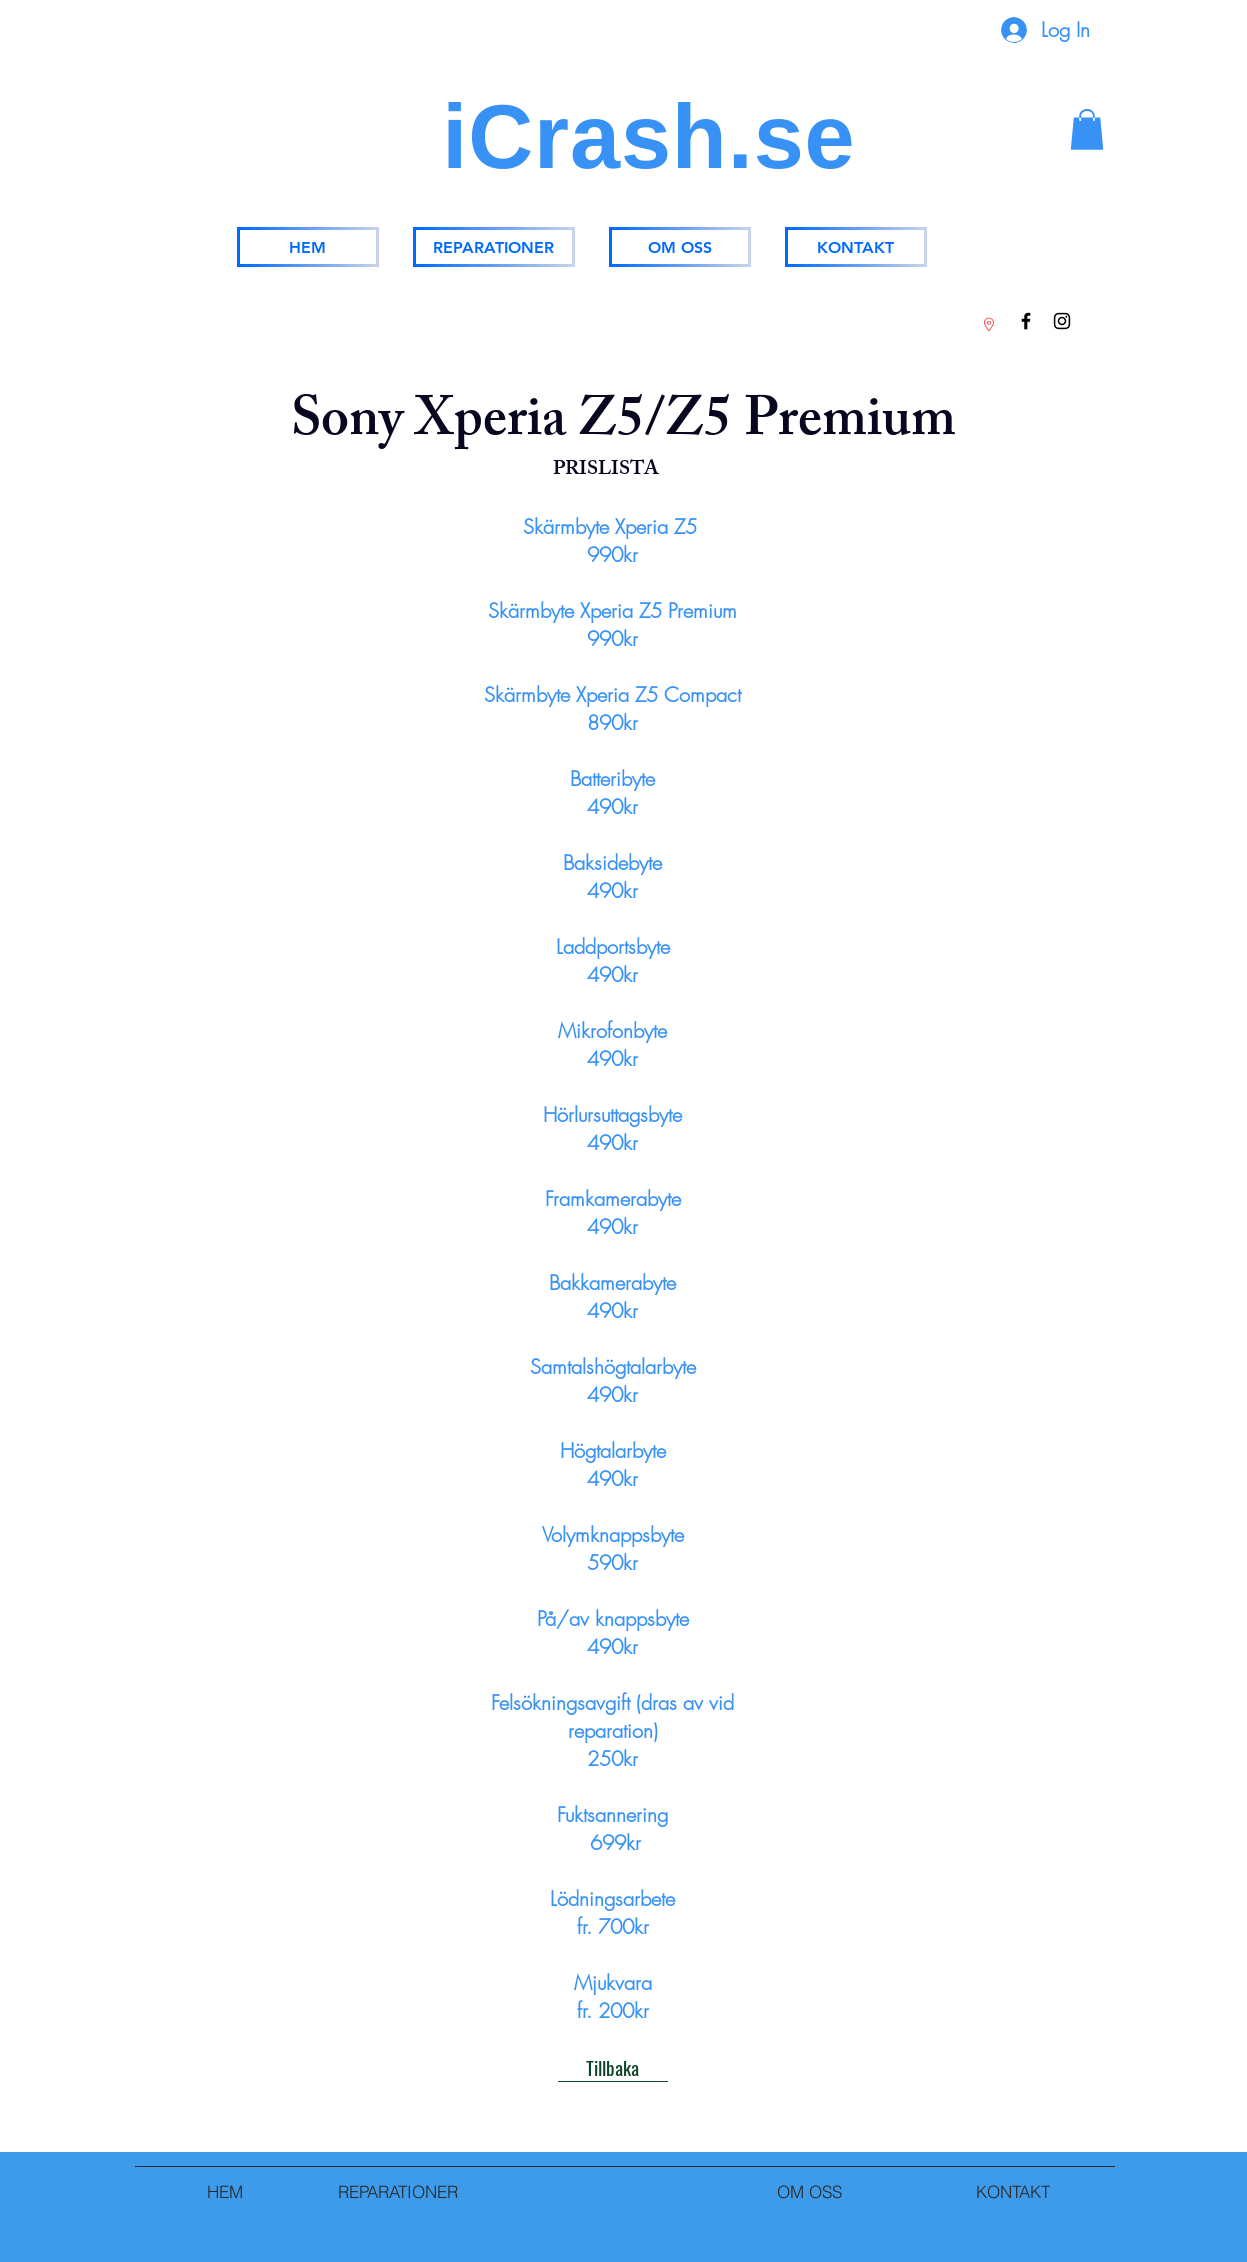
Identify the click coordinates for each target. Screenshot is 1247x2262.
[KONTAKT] (856, 247)
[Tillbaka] (613, 2067)
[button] (1087, 129)
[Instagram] (1062, 321)
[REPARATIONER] (494, 247)
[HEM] (308, 247)
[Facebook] (1026, 321)
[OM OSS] (680, 247)
